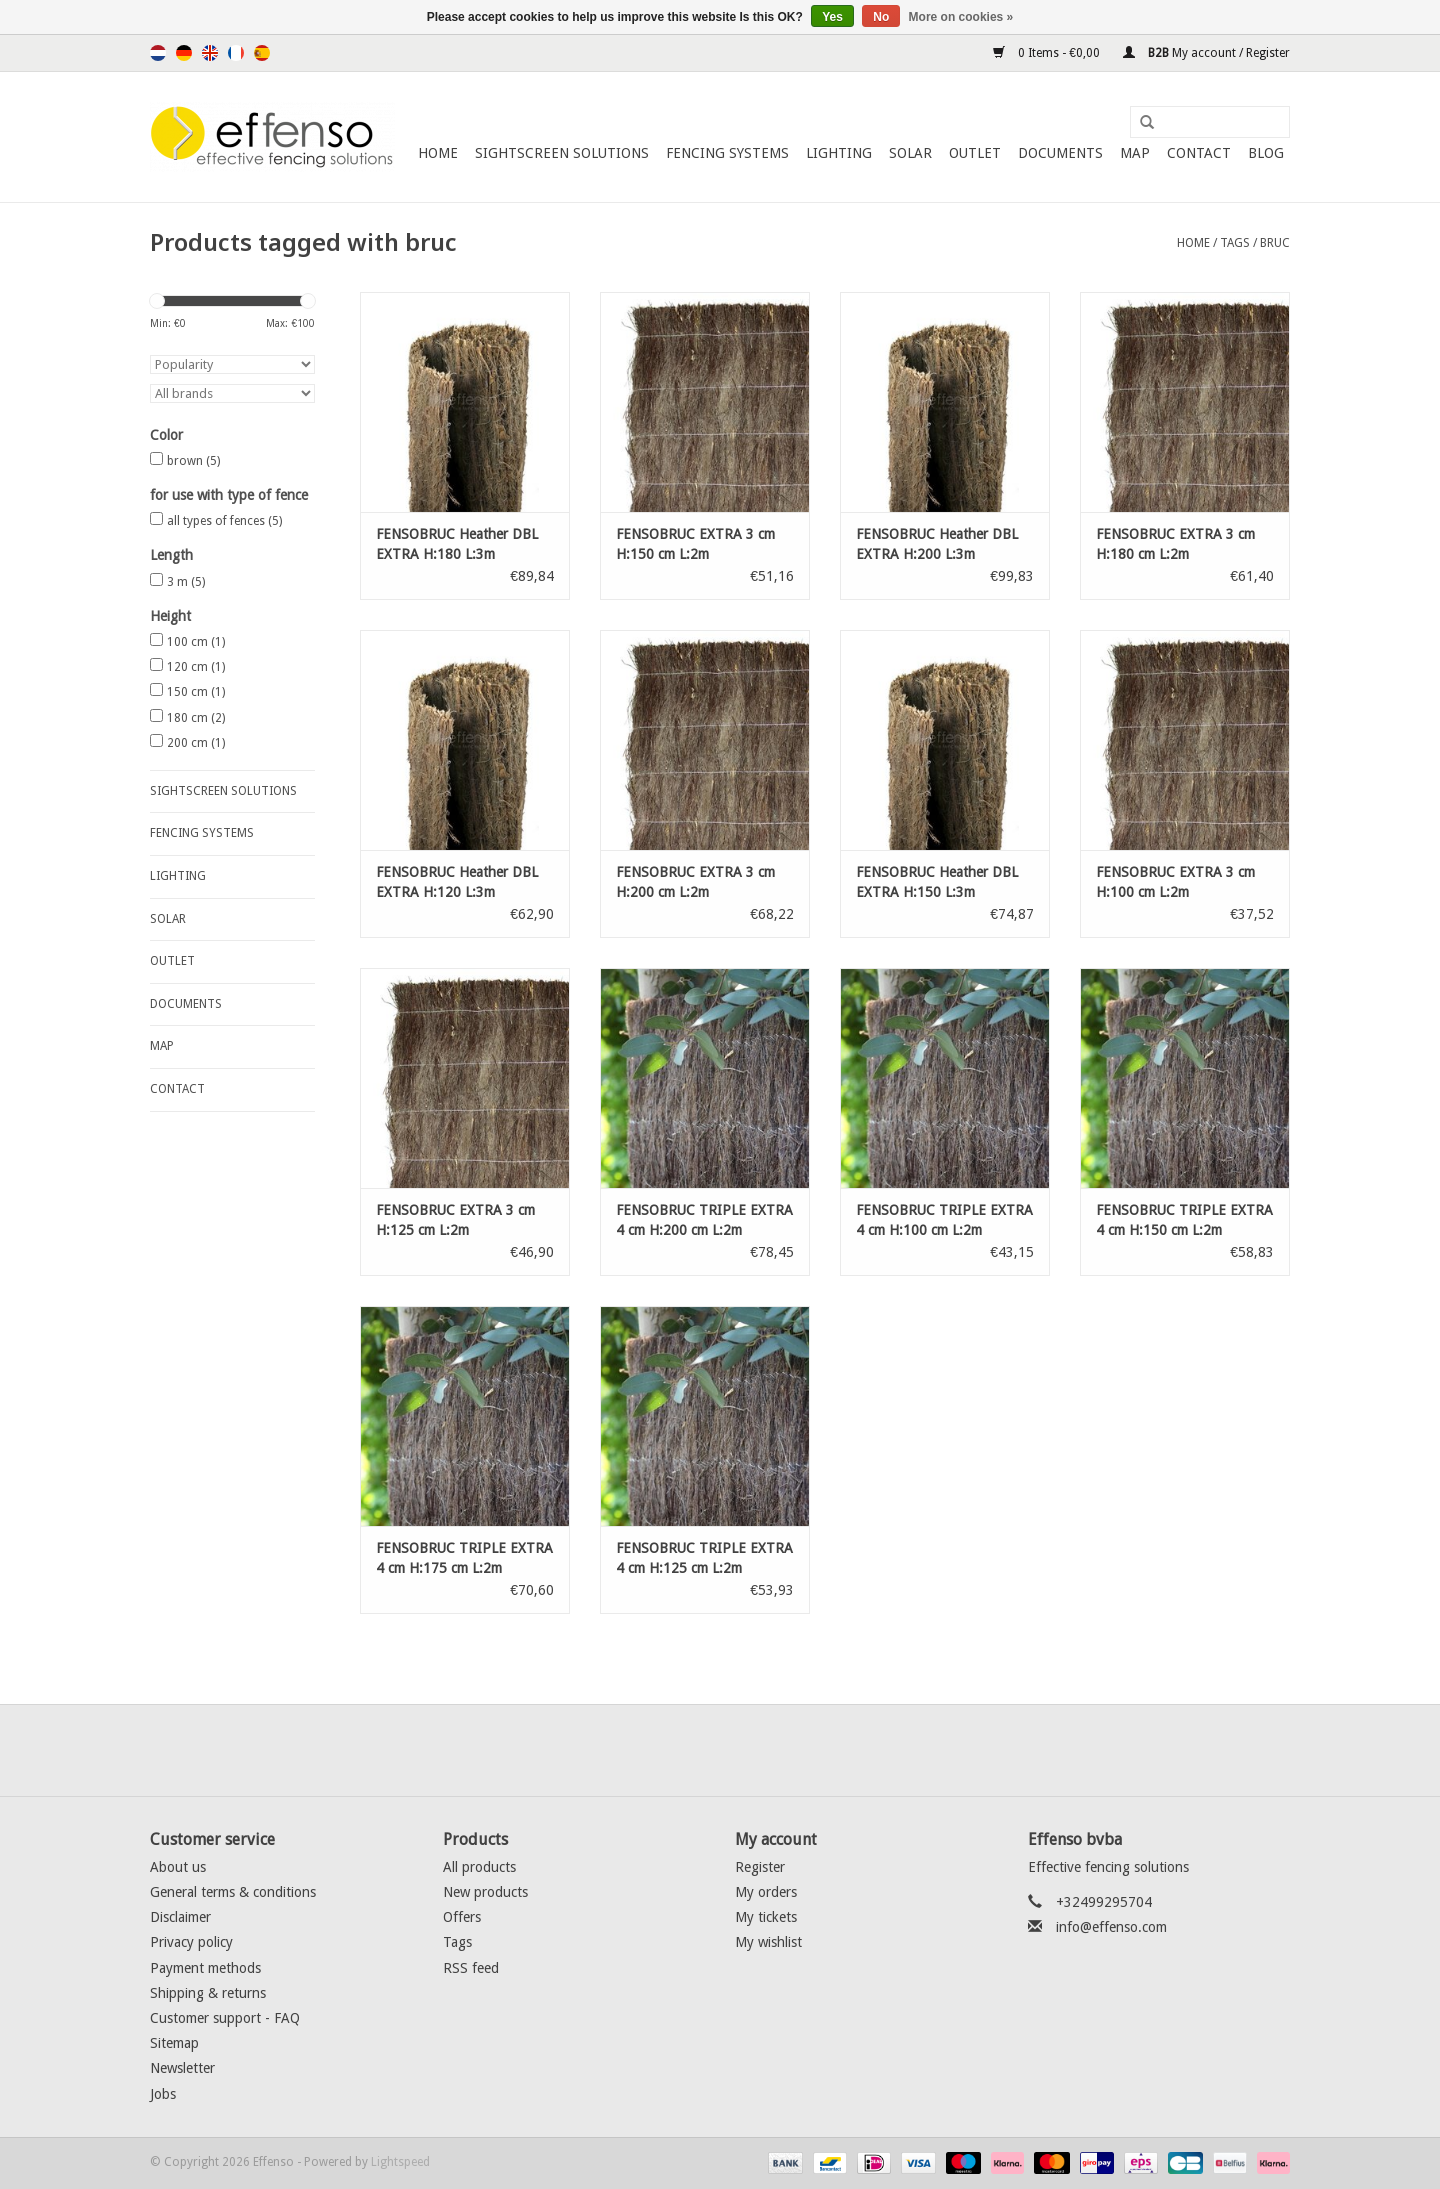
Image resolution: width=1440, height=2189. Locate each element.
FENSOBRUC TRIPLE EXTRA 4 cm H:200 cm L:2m (704, 1220)
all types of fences (224, 521)
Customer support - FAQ (225, 2018)
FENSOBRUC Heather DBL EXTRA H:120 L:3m (457, 882)
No (881, 17)
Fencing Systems (727, 153)
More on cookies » (961, 17)
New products (485, 1892)
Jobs (163, 2094)
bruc (1275, 243)
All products (479, 1867)
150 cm (196, 692)
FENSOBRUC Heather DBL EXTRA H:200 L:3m (937, 544)
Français (236, 53)
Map (1135, 153)
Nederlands (158, 53)
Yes (832, 17)
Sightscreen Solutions (562, 153)
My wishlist (768, 1942)
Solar (910, 153)
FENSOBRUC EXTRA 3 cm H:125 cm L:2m (455, 1220)
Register (760, 1867)
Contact (1199, 153)
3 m (186, 582)
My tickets (766, 1917)
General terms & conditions (233, 1892)
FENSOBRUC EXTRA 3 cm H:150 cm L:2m (695, 544)
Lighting (839, 153)
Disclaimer (180, 1917)
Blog (1266, 153)
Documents (1060, 153)
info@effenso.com (1111, 1927)
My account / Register (1206, 53)
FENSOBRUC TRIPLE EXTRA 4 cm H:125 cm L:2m (704, 1558)
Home (438, 153)
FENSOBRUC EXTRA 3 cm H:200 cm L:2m (695, 882)
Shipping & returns (208, 1993)
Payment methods (205, 1968)
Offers (462, 1917)
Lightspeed (400, 2162)
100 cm (196, 642)
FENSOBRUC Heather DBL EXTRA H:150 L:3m (937, 882)
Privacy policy (191, 1942)
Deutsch (184, 53)
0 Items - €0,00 (1048, 53)
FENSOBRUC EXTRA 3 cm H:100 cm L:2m (1175, 882)
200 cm (196, 743)
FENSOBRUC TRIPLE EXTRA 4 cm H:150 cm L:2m (1184, 1220)
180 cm (196, 718)
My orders (766, 1892)
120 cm (196, 667)
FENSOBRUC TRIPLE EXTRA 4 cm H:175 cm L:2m (464, 1558)
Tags (1235, 243)
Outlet (975, 153)
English (210, 53)
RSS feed (471, 1968)
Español (262, 53)
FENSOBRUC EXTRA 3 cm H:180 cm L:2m (1175, 544)
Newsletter (182, 2068)
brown (193, 461)
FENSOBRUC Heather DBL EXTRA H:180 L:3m (457, 544)
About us (178, 1867)
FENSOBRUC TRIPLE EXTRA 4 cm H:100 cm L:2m (944, 1220)
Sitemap (174, 2043)
